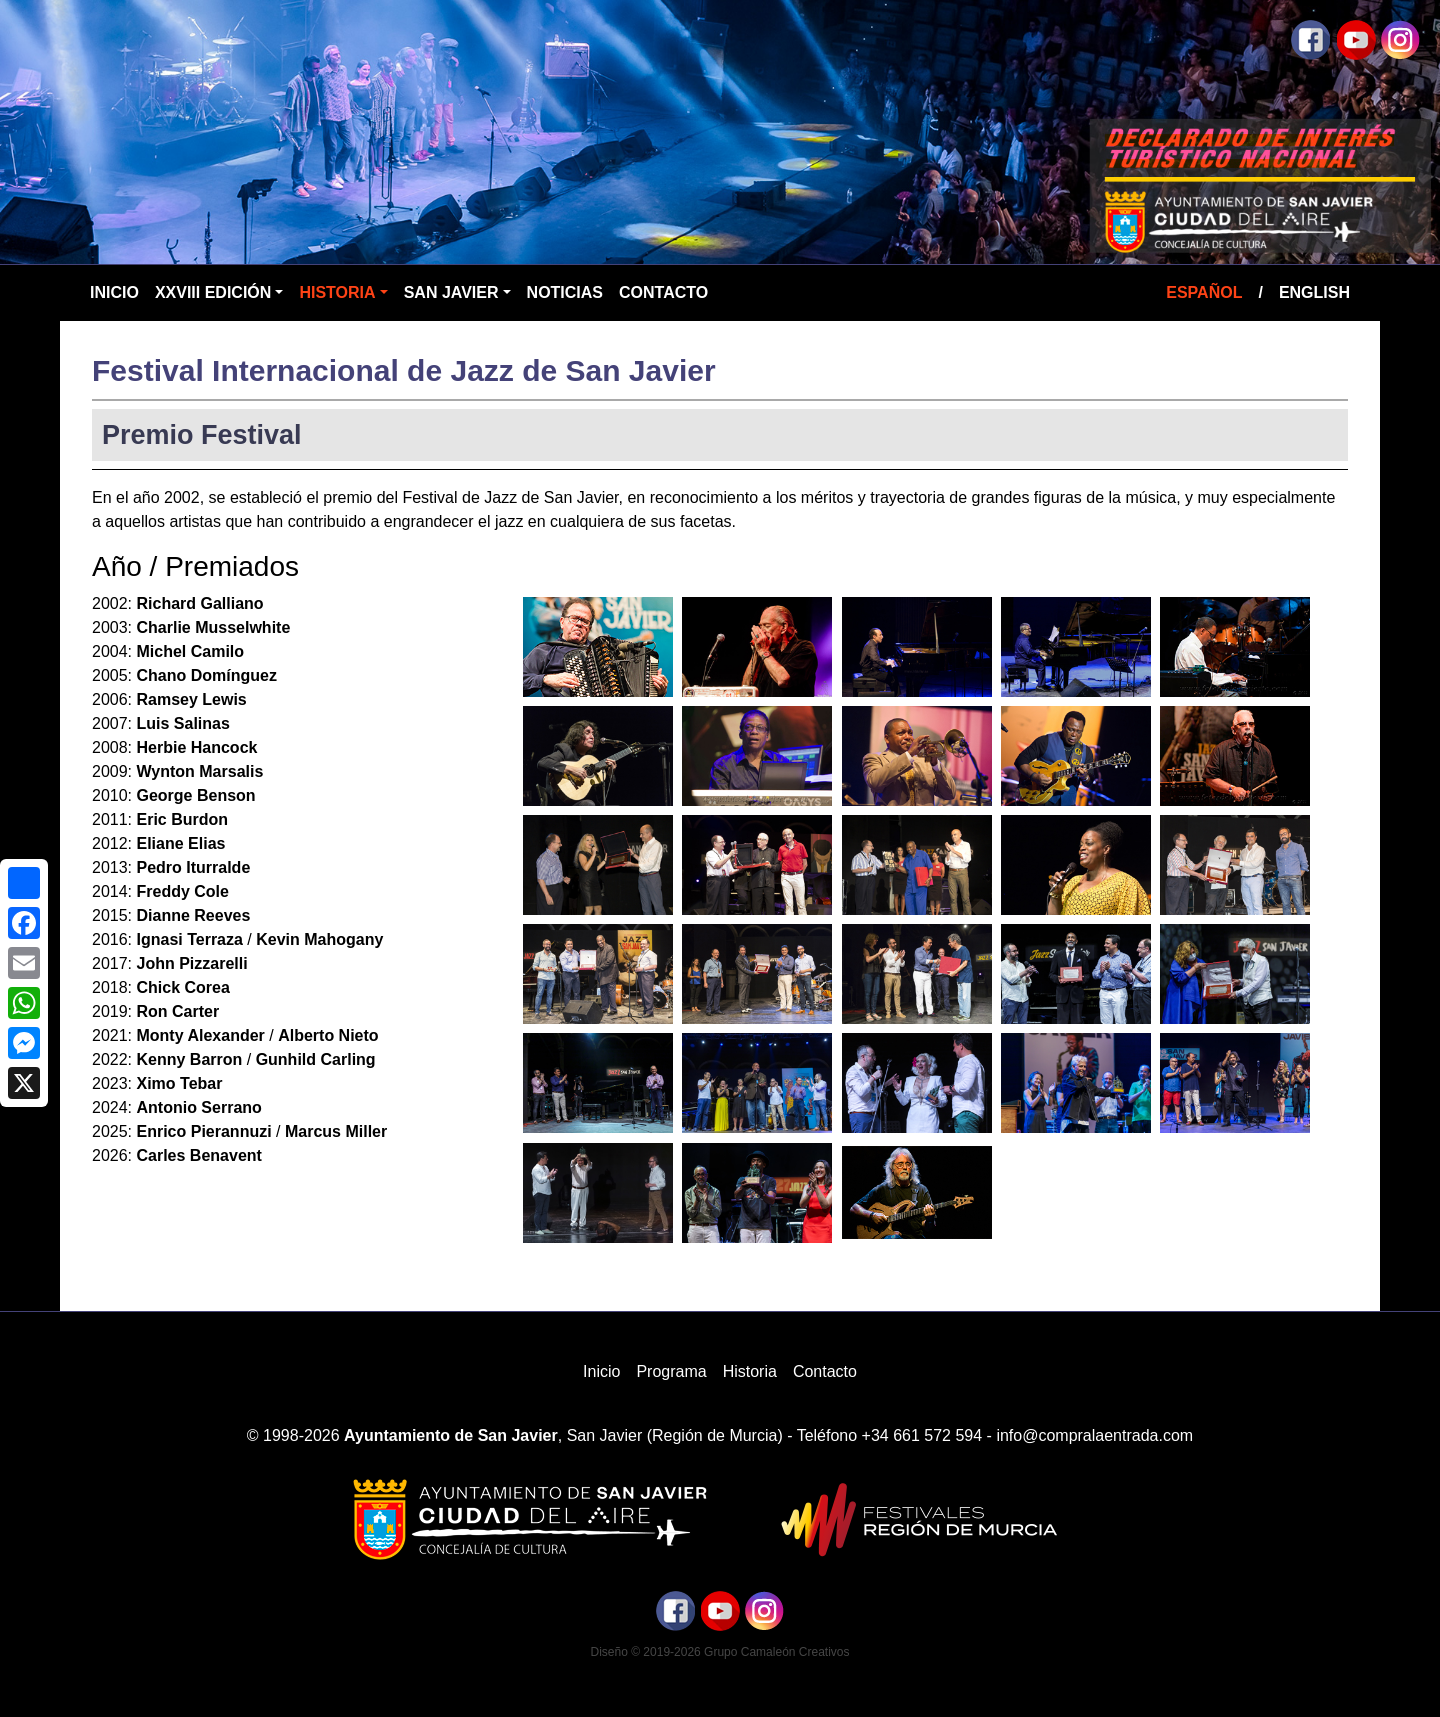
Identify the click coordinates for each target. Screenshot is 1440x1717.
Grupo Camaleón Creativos (776, 1652)
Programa (671, 1371)
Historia (337, 292)
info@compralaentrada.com (1094, 1435)
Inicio (114, 292)
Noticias (565, 292)
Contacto (663, 292)
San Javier (451, 292)
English (1314, 292)
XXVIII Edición (213, 292)
